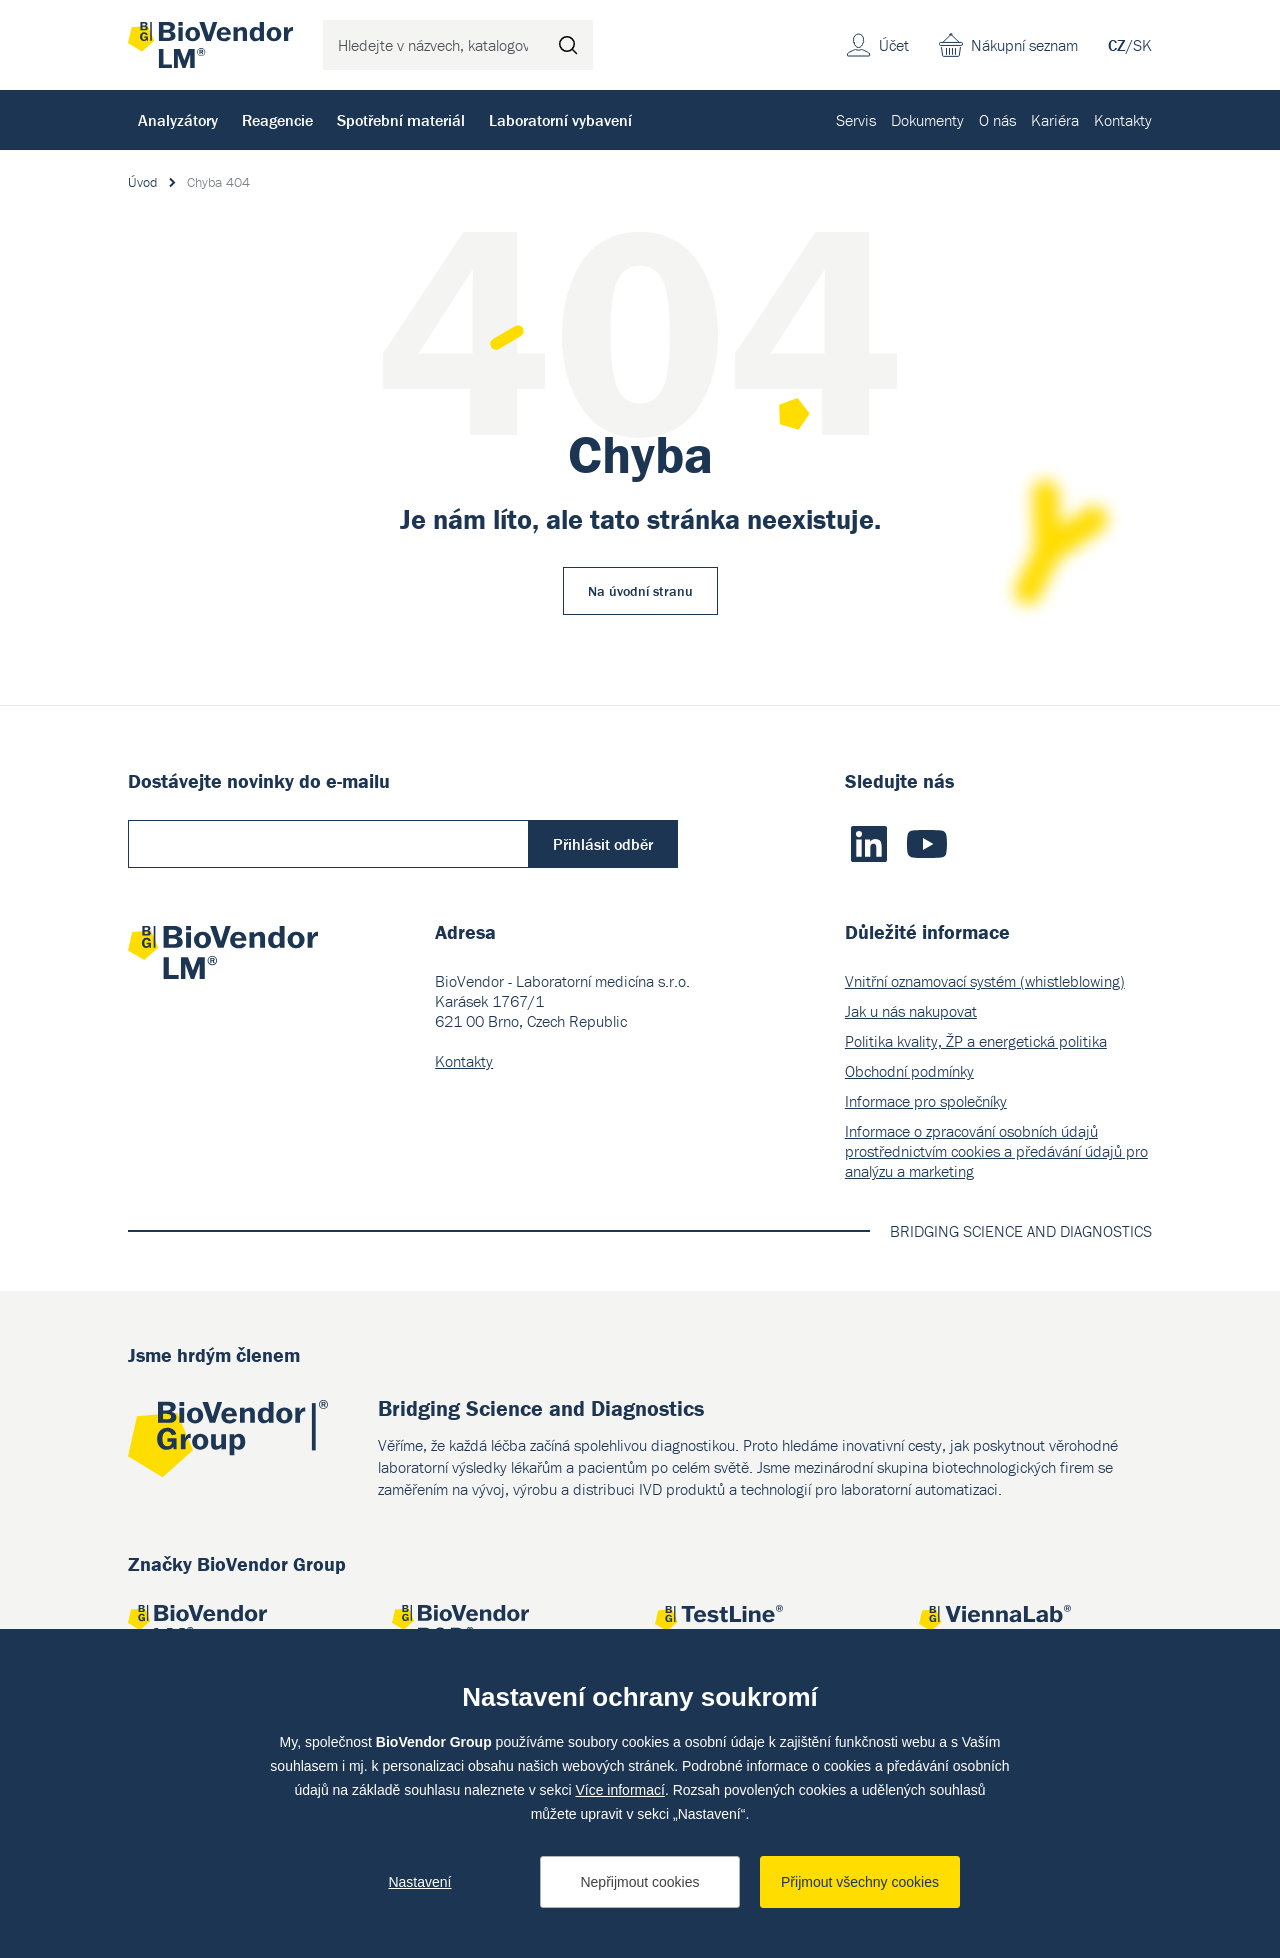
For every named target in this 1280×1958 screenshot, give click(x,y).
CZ (1117, 45)
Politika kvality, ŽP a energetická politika (976, 1041)
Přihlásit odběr (603, 844)
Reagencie (277, 120)
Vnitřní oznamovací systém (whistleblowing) (985, 981)
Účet (894, 45)
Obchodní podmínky (909, 1071)
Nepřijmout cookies (639, 1882)
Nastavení (419, 1882)
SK (1142, 45)
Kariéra (1055, 120)
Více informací (619, 1790)
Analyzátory (178, 120)
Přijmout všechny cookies (860, 1882)
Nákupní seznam (1024, 45)
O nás (997, 120)
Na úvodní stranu (640, 591)
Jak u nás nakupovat (911, 1011)
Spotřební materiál (401, 120)
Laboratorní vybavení (560, 120)
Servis (856, 120)
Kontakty (1123, 120)
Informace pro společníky (926, 1101)
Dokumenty (927, 120)
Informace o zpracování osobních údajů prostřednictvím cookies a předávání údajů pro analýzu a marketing (996, 1151)
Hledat (568, 45)
